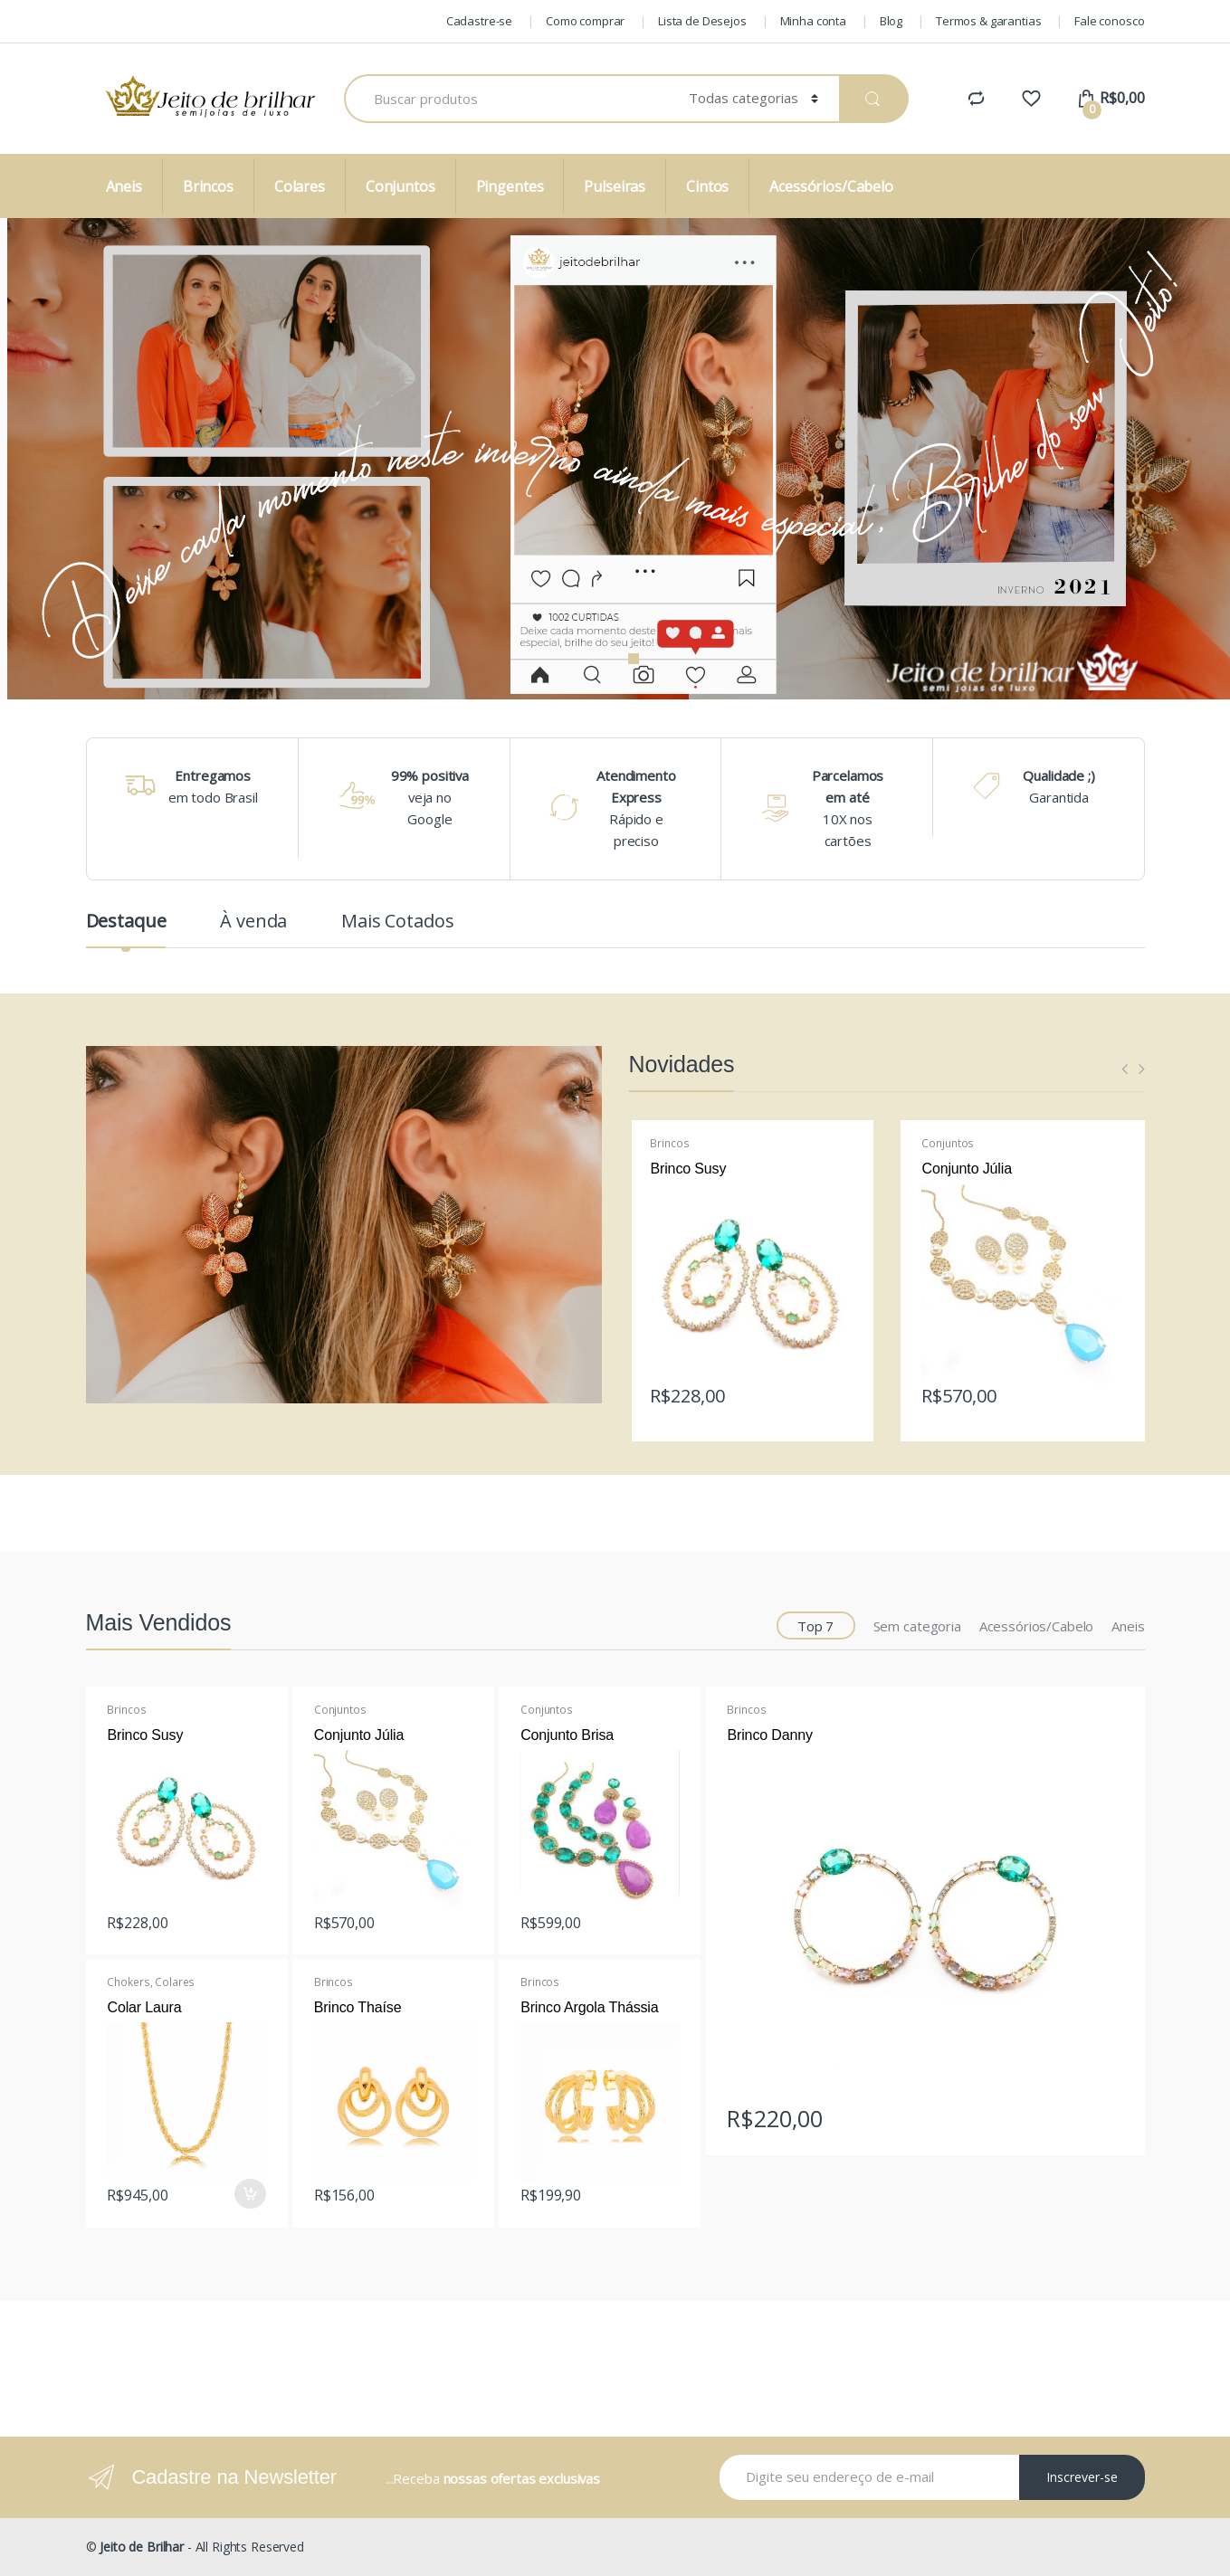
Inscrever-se (1082, 2477)
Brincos (208, 186)
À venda (253, 923)
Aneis (124, 186)
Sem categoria (917, 1626)
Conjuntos (400, 186)
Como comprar (585, 21)
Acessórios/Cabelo (831, 186)
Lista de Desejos (702, 21)
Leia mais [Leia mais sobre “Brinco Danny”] (1107, 2113)
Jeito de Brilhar (142, 2546)
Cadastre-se (479, 21)
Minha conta (813, 21)
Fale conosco (1109, 21)
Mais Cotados (397, 923)
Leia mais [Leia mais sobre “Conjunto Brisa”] (663, 1917)
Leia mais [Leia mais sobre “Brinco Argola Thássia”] (663, 2190)
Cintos (707, 186)
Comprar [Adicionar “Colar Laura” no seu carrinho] (250, 2194)
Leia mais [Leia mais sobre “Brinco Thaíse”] (456, 2190)
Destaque (126, 923)
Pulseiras (614, 186)
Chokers (128, 1982)
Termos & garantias (988, 21)
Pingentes (510, 186)
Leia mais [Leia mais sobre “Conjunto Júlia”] (1107, 1391)
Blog (891, 21)
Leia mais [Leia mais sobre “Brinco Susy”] (835, 1391)
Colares (299, 186)
